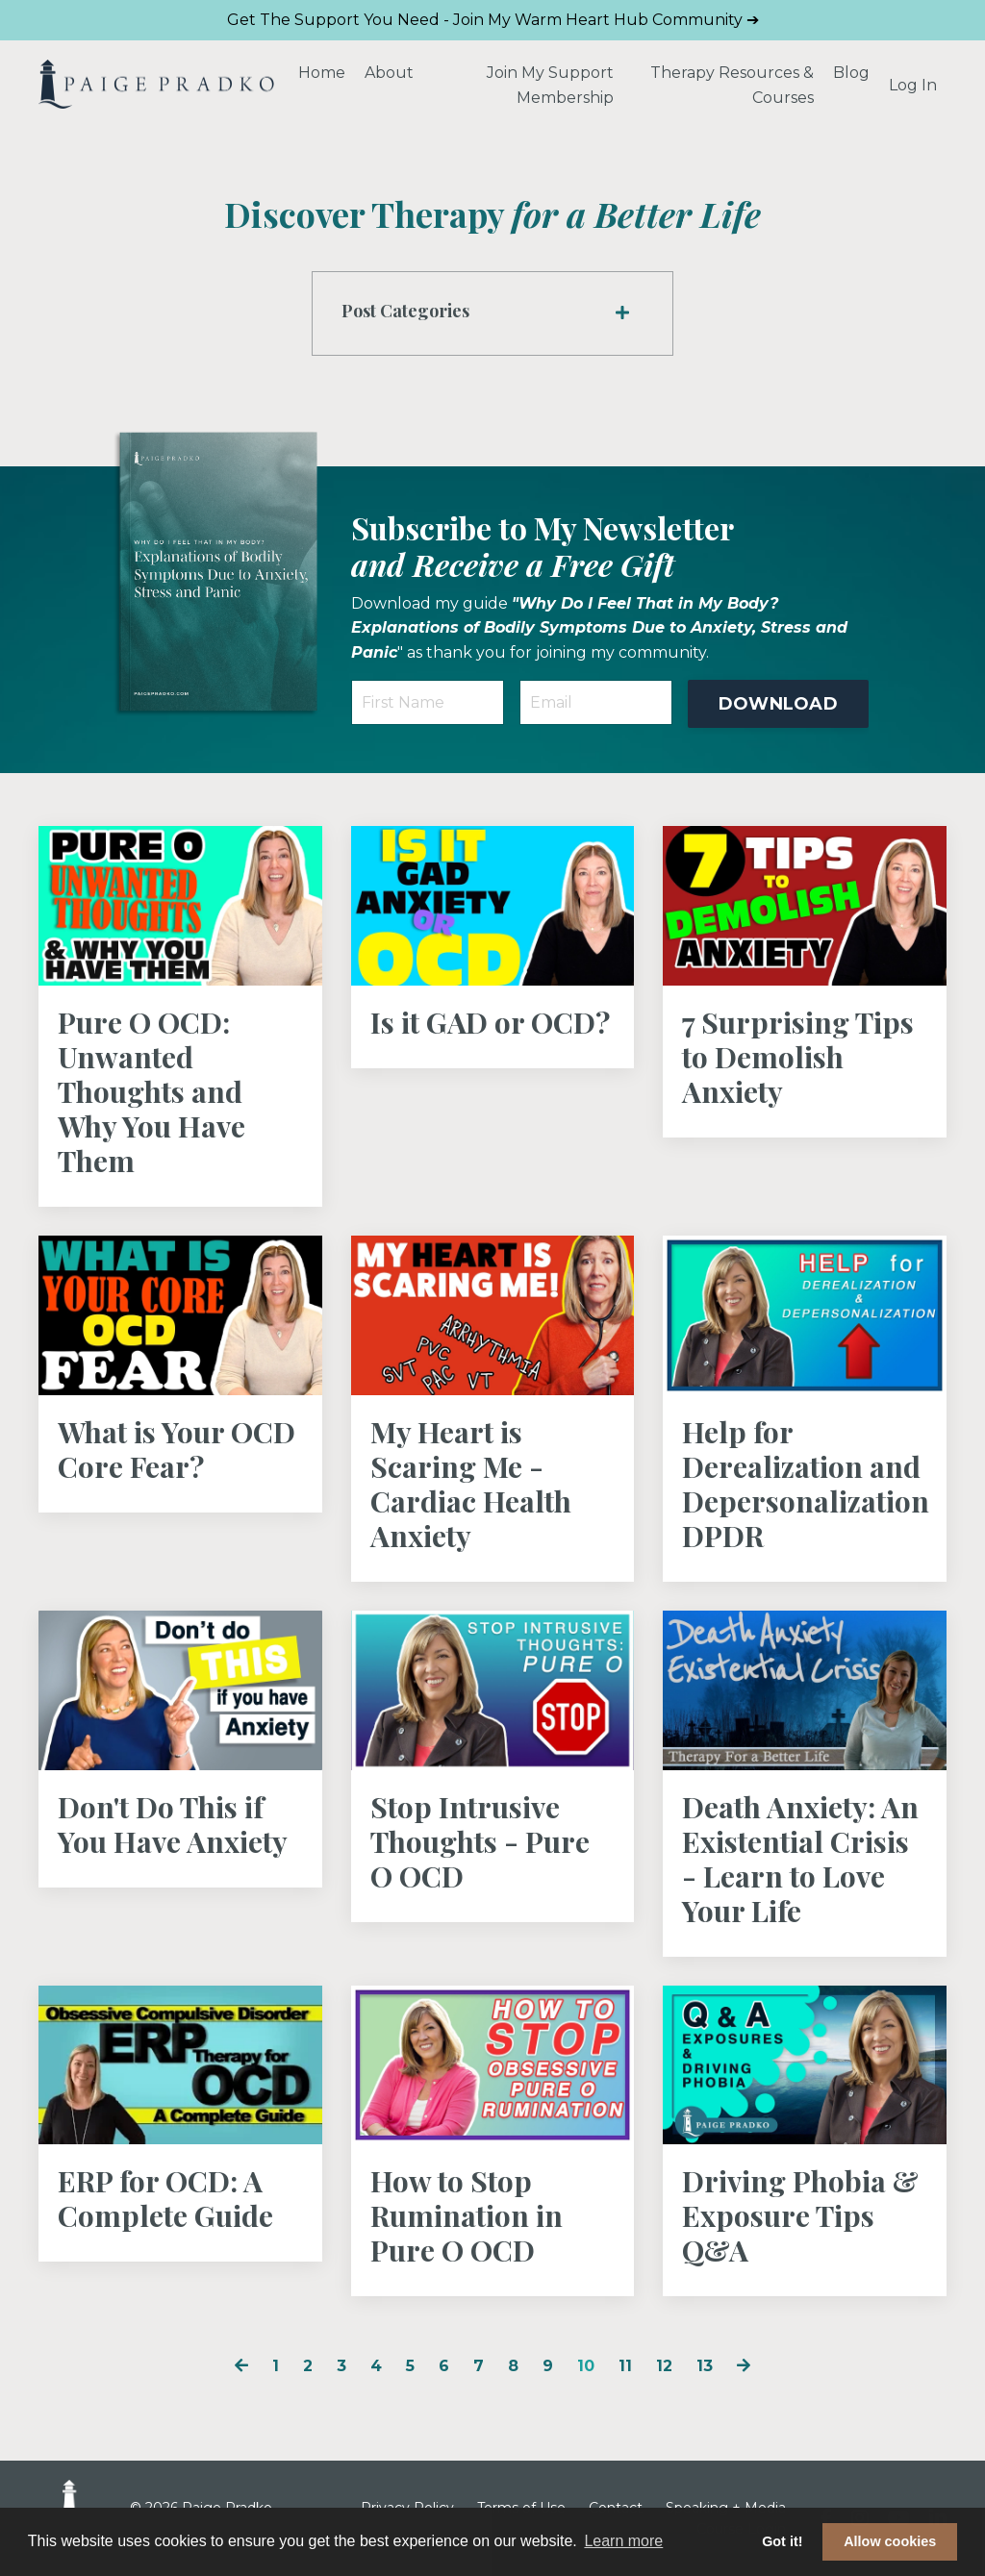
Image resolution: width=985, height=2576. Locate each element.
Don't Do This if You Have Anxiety (173, 1824)
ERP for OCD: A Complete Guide (165, 2198)
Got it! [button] (782, 2541)
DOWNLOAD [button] (778, 703)
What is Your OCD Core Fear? (176, 1449)
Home (321, 72)
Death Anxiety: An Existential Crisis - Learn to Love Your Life (800, 1858)
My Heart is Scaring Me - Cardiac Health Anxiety (470, 1483)
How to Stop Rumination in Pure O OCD (466, 2215)
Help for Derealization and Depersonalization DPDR (804, 1483)
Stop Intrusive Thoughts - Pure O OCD (480, 1841)
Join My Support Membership (550, 85)
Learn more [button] (623, 2541)
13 (704, 2366)
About (389, 72)
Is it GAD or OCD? (490, 1022)
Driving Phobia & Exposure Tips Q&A (800, 2215)
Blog (851, 72)
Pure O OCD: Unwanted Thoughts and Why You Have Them (151, 1091)
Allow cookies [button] (890, 2541)
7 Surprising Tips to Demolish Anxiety (798, 1057)
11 (625, 2366)
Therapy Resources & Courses (732, 85)
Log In (913, 85)
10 (585, 2366)
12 (664, 2366)
